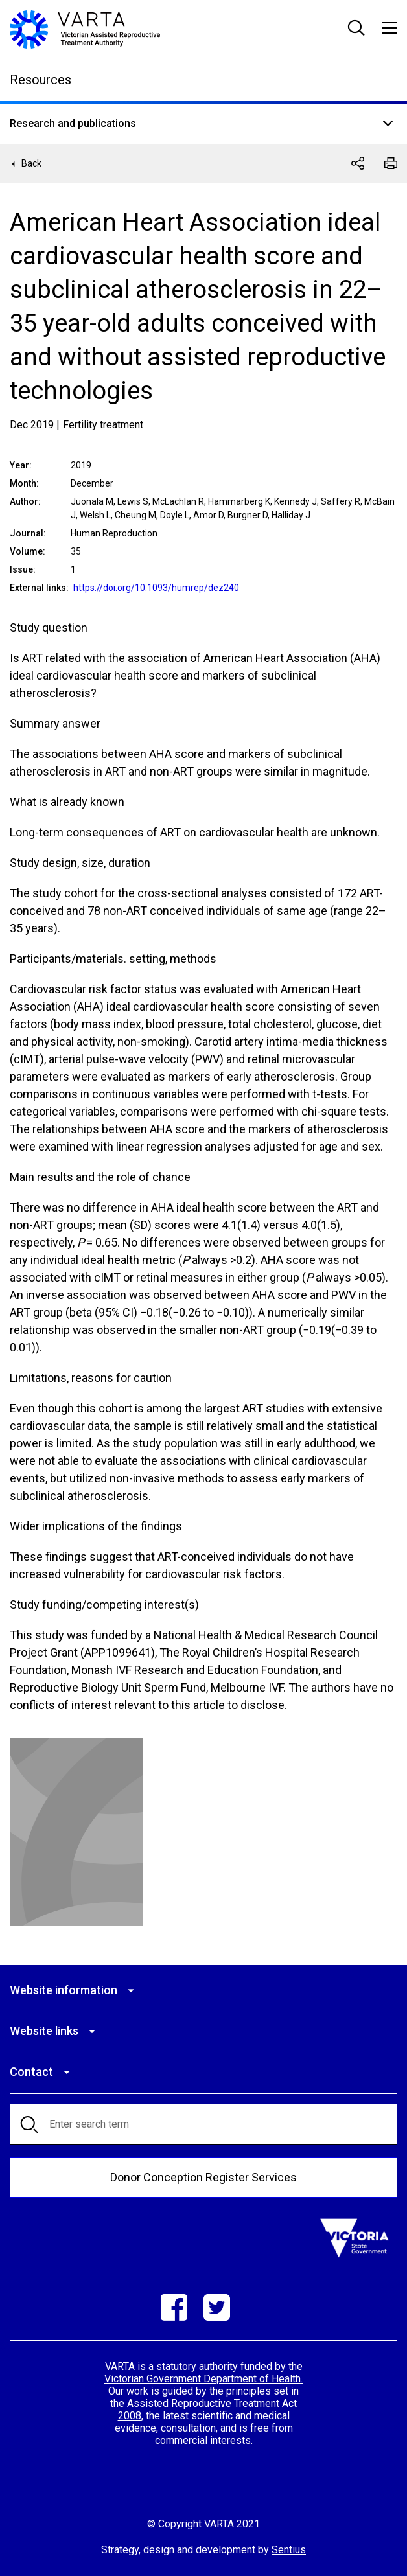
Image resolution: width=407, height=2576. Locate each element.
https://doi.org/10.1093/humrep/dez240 (156, 587)
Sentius (289, 2550)
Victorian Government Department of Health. (203, 2379)
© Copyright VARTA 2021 (203, 2524)
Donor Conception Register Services (203, 2177)
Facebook (174, 2307)
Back (31, 163)
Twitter (217, 2307)
